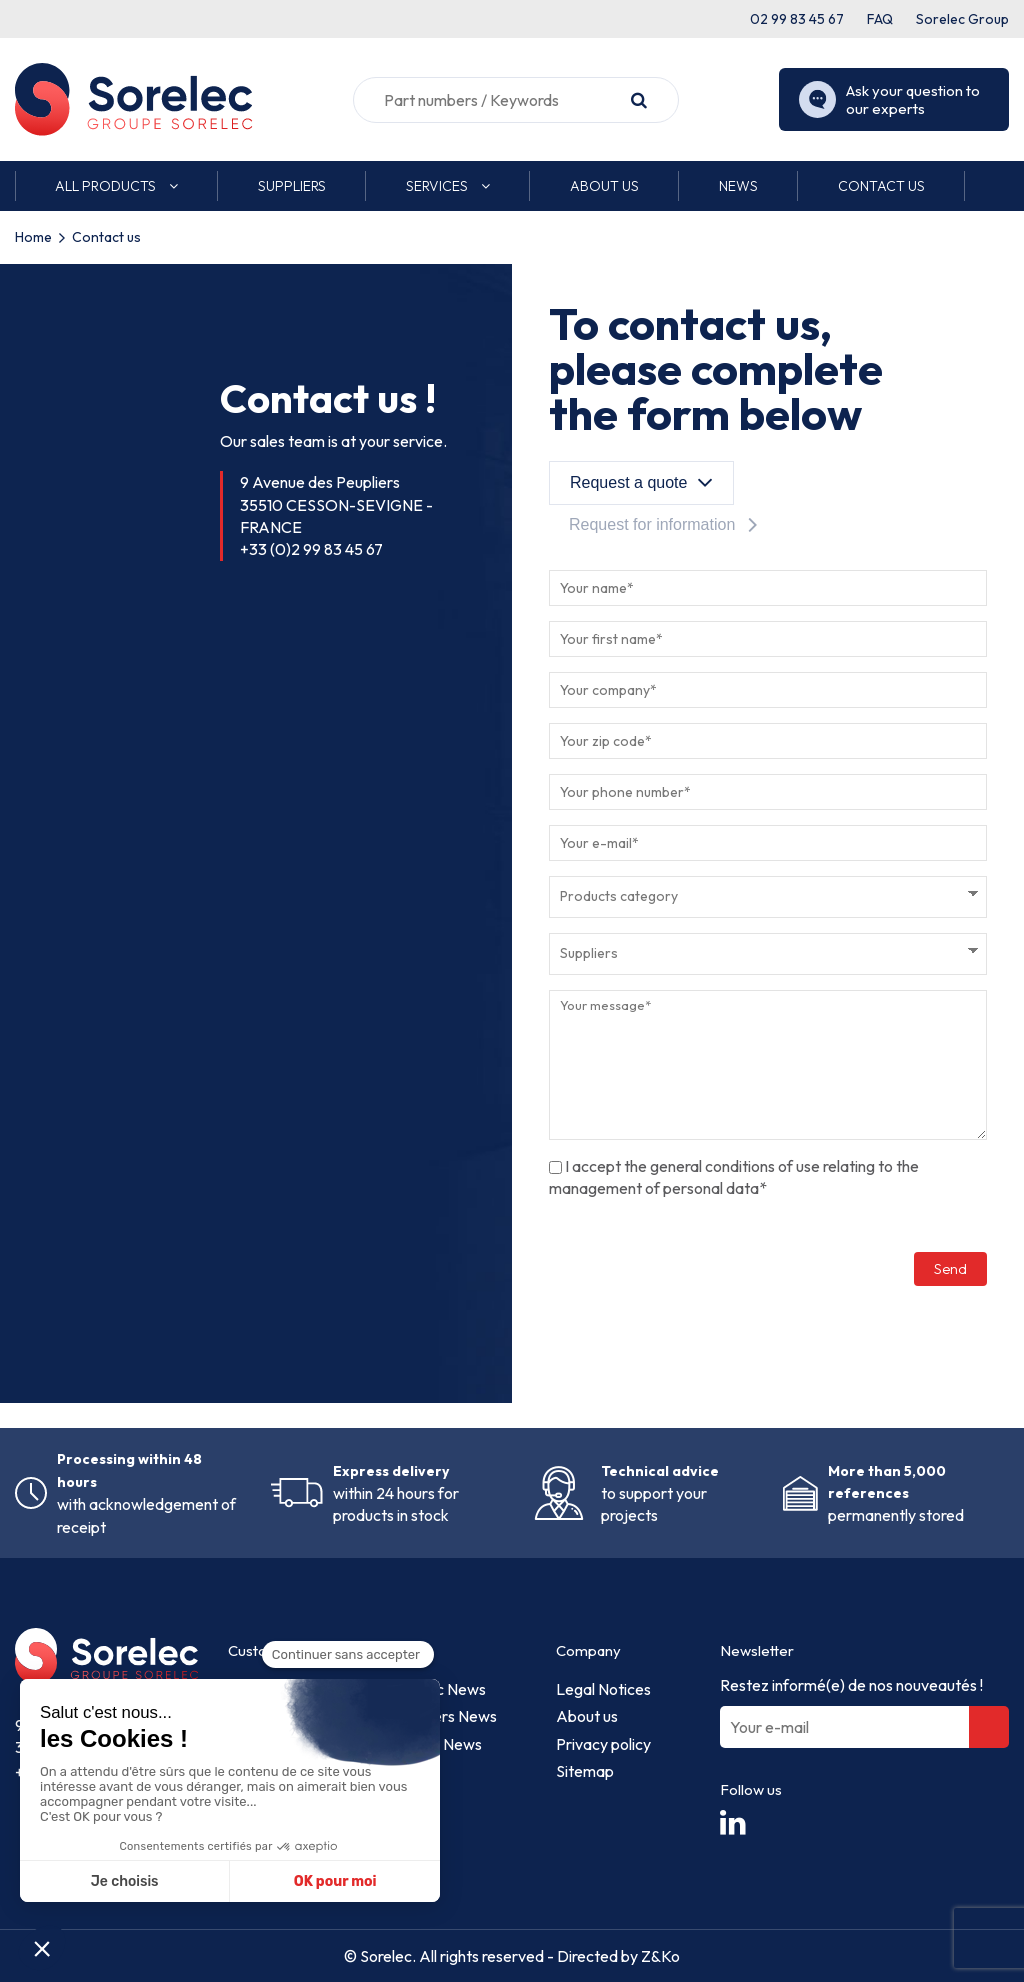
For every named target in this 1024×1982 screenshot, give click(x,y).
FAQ (880, 19)
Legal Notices (603, 1689)
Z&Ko (659, 1956)
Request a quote (628, 482)
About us (587, 1716)
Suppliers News (444, 1716)
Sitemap (585, 1771)
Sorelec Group (962, 19)
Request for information (652, 524)
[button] (116, 186)
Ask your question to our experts (889, 100)
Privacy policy (603, 1744)
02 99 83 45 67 (797, 19)
